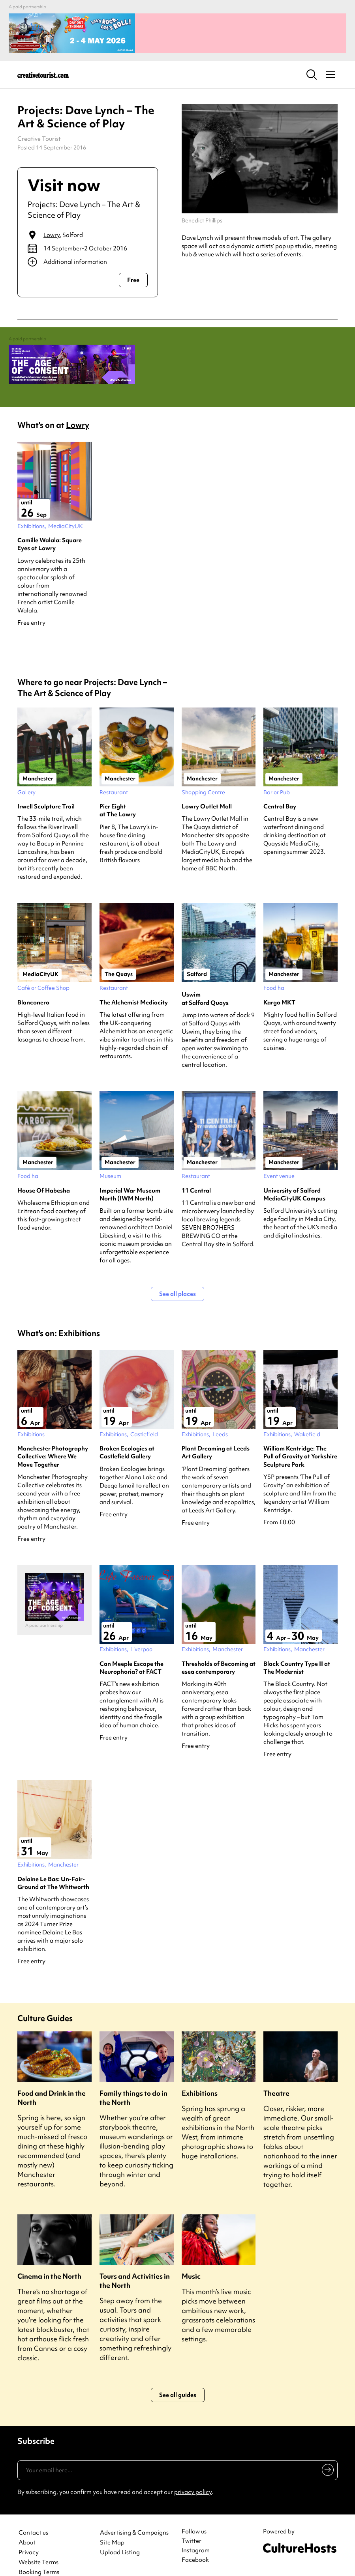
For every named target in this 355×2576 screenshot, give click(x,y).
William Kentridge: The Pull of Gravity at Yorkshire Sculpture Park (300, 1440)
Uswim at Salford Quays (205, 982)
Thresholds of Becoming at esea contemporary (218, 1651)
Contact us (33, 2516)
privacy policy (193, 2476)
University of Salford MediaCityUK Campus (294, 1178)
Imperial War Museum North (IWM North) (130, 1178)
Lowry (51, 227)
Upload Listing (120, 2536)
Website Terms (38, 2546)
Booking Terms (39, 2556)
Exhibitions (200, 2076)
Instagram (196, 2534)
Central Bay (279, 790)
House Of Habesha (43, 1174)
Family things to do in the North (133, 2081)
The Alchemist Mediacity (134, 986)
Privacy (29, 2536)
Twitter (191, 2524)
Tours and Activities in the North (135, 2264)
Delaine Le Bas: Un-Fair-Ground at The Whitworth (53, 1866)
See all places (177, 1278)
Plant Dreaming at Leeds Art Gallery (216, 1436)
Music (191, 2259)
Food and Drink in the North (51, 2081)
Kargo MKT (279, 986)
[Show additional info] (88, 253)
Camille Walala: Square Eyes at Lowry (49, 528)
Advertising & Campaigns (134, 2516)
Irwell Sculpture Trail (46, 790)
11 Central (196, 1174)
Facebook (195, 2543)
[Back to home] (43, 66)
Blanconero (33, 986)
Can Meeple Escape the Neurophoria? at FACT (131, 1651)
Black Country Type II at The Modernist (296, 1651)
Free (133, 272)
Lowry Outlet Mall (207, 790)
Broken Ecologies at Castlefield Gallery (127, 1436)
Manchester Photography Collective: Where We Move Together (52, 1440)
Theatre (276, 2076)
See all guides (177, 2379)
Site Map (112, 2526)
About (27, 2526)
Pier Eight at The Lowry (118, 794)
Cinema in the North (49, 2259)
